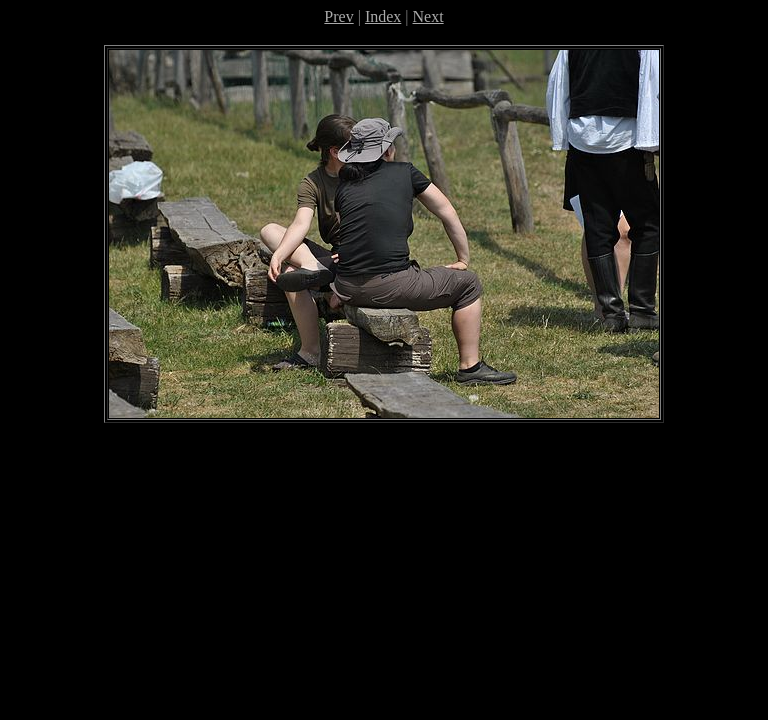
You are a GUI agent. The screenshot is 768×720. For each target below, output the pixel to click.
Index (383, 16)
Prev (338, 16)
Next (428, 16)
